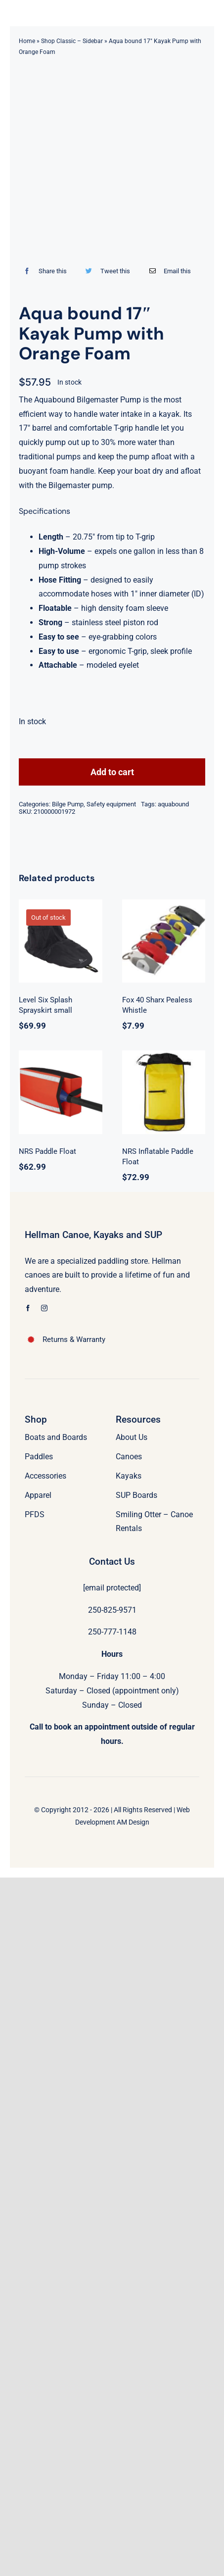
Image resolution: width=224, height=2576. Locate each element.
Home (27, 41)
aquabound (173, 804)
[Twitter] (105, 271)
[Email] (167, 271)
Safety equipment (111, 804)
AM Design (133, 1822)
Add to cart (112, 772)
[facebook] (28, 1308)
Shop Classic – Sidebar (72, 41)
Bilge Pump (68, 804)
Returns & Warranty (74, 1339)
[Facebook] (43, 271)
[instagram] (44, 1308)
